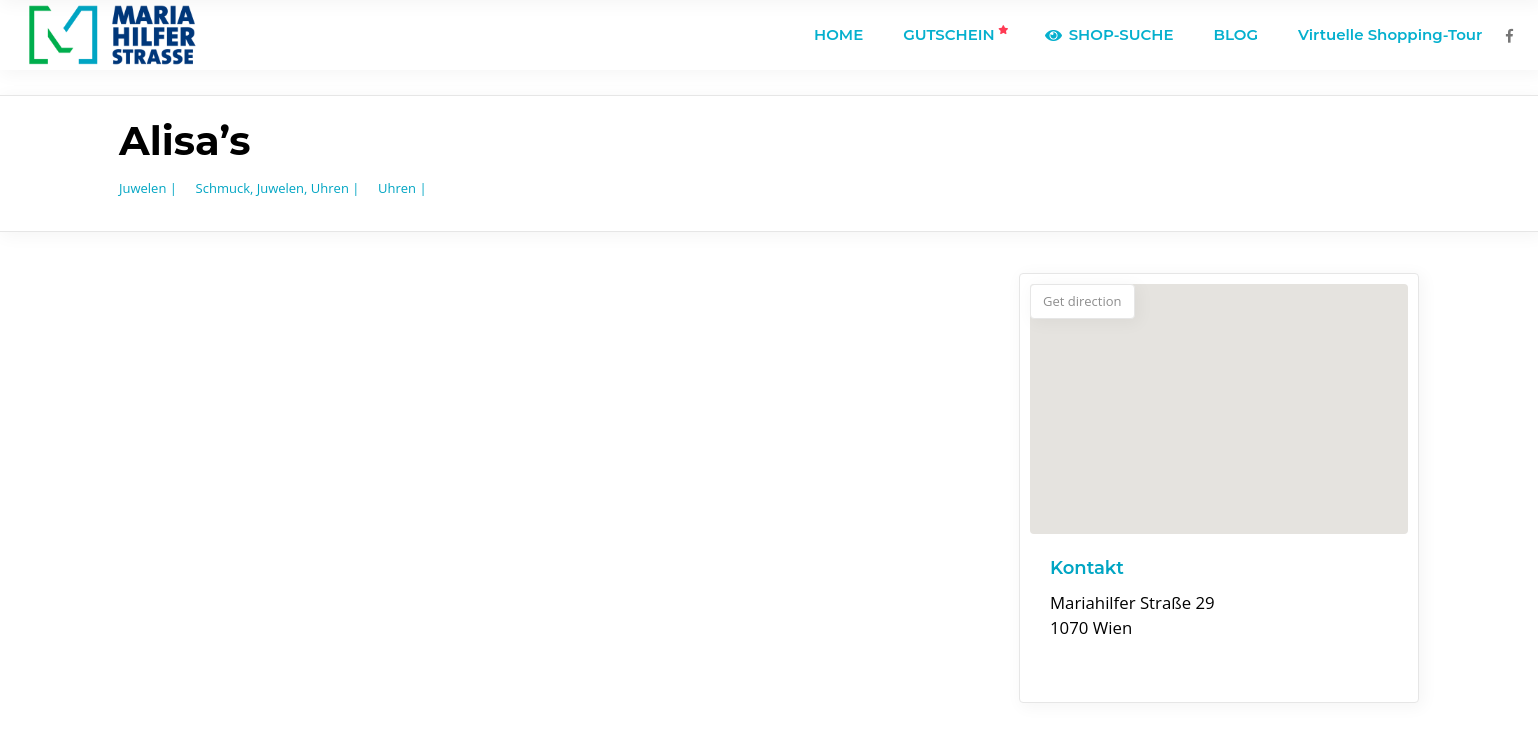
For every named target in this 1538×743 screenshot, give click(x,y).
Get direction (1082, 301)
